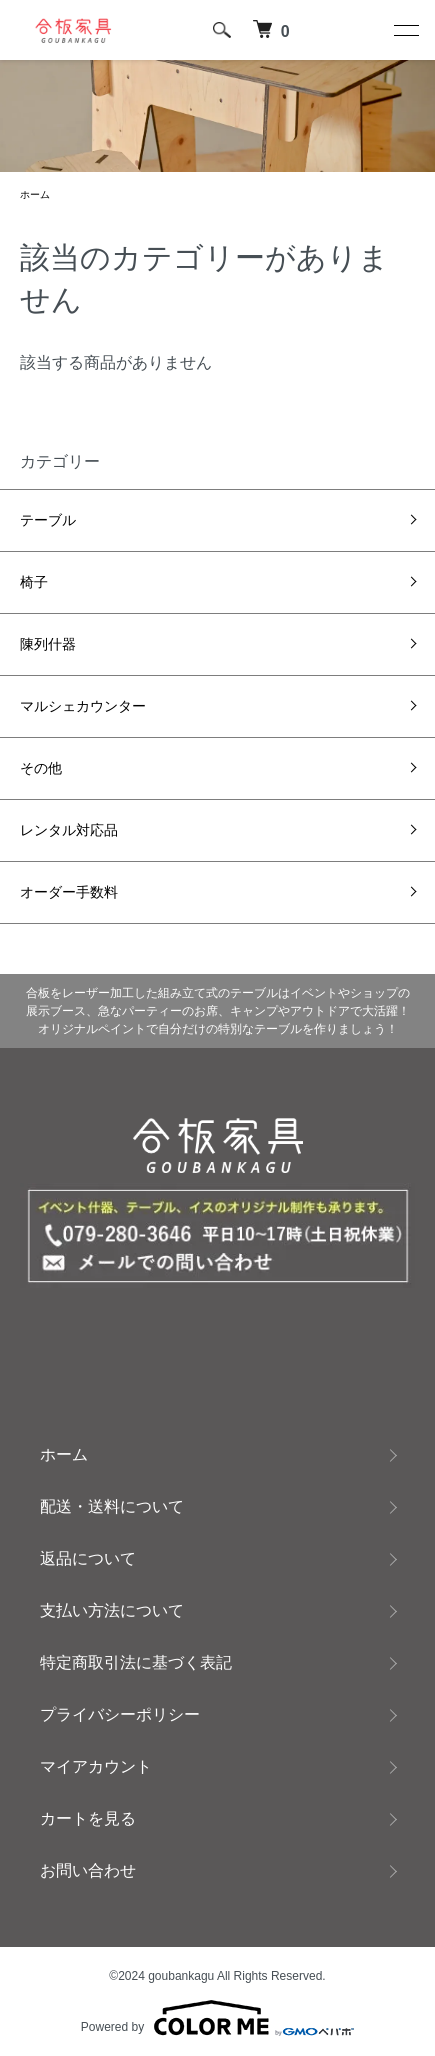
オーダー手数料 (69, 892)
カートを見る (88, 1818)
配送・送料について (112, 1506)
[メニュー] (405, 30)
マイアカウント (96, 1766)
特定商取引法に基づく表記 (136, 1662)
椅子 (34, 582)
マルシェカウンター (83, 706)
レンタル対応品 (69, 830)
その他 (41, 768)
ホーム (35, 194)
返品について (88, 1558)
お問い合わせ (88, 1870)
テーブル (48, 520)
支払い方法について (112, 1610)
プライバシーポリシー (120, 1714)
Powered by (217, 2018)
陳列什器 (48, 644)
